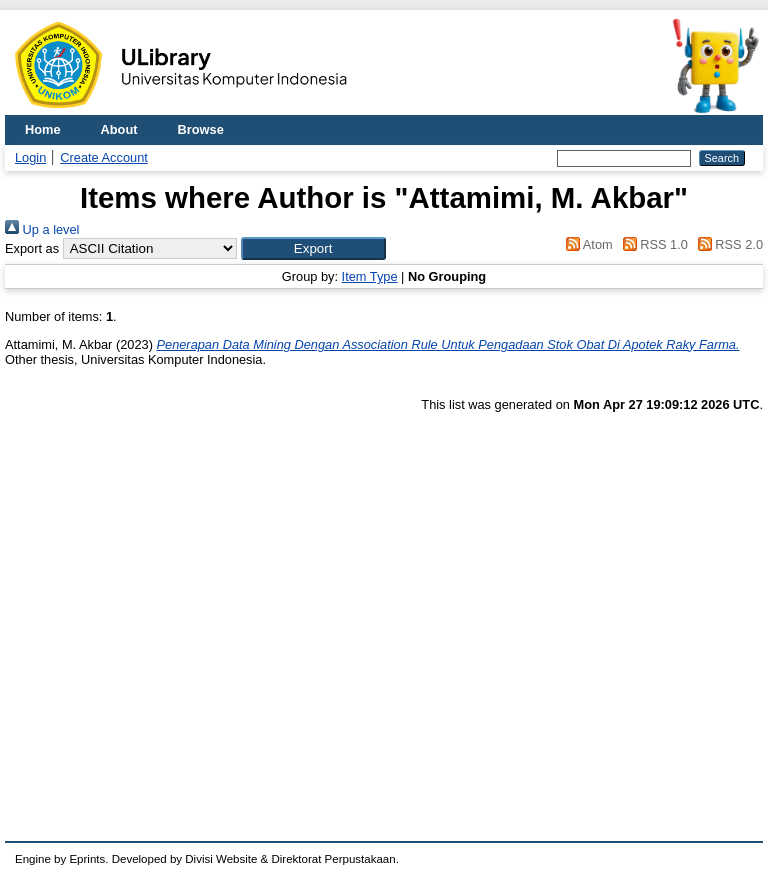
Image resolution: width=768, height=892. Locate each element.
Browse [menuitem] (201, 129)
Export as (32, 248)
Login (30, 157)
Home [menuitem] (43, 129)
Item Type (370, 276)
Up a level (42, 229)
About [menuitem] (119, 129)
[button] (313, 248)
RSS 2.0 (727, 244)
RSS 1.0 (652, 244)
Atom (586, 244)
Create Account (104, 157)
